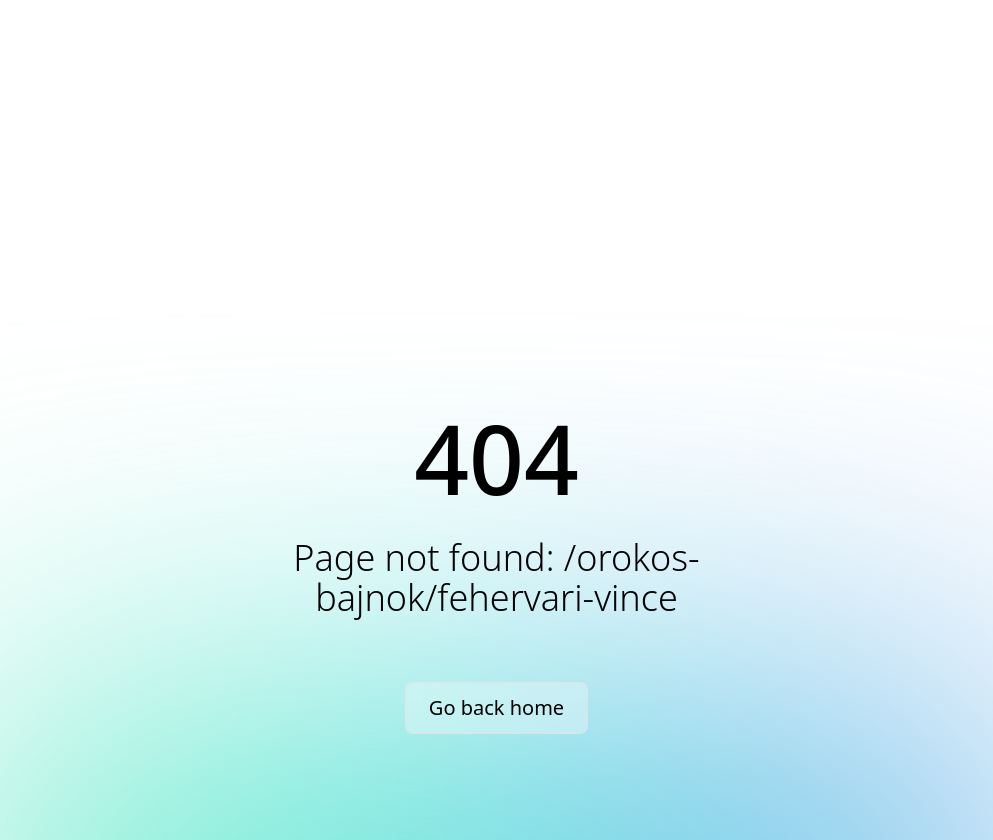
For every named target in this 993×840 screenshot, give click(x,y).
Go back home (496, 707)
